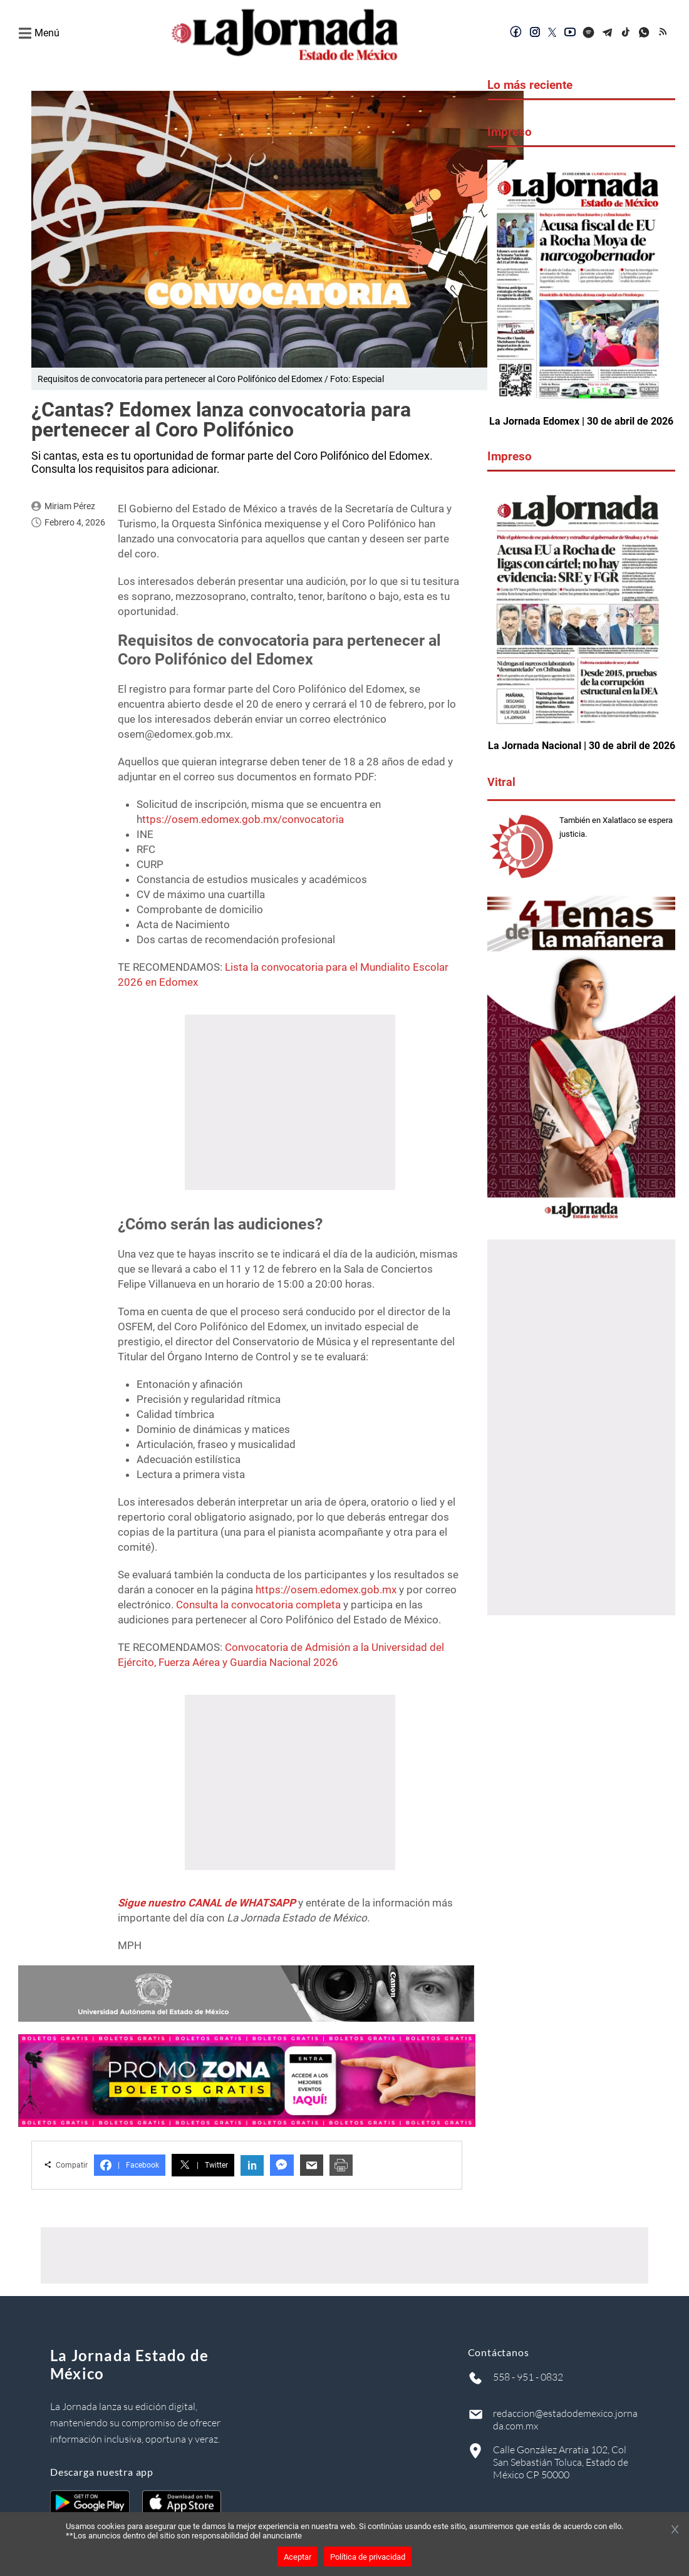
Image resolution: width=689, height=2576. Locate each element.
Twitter (203, 2165)
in (252, 2165)
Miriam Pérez (69, 506)
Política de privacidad (367, 2557)
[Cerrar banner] (675, 2530)
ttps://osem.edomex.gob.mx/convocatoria (243, 819)
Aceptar (297, 2557)
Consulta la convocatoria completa (258, 1604)
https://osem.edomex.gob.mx (326, 1589)
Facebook (129, 2165)
